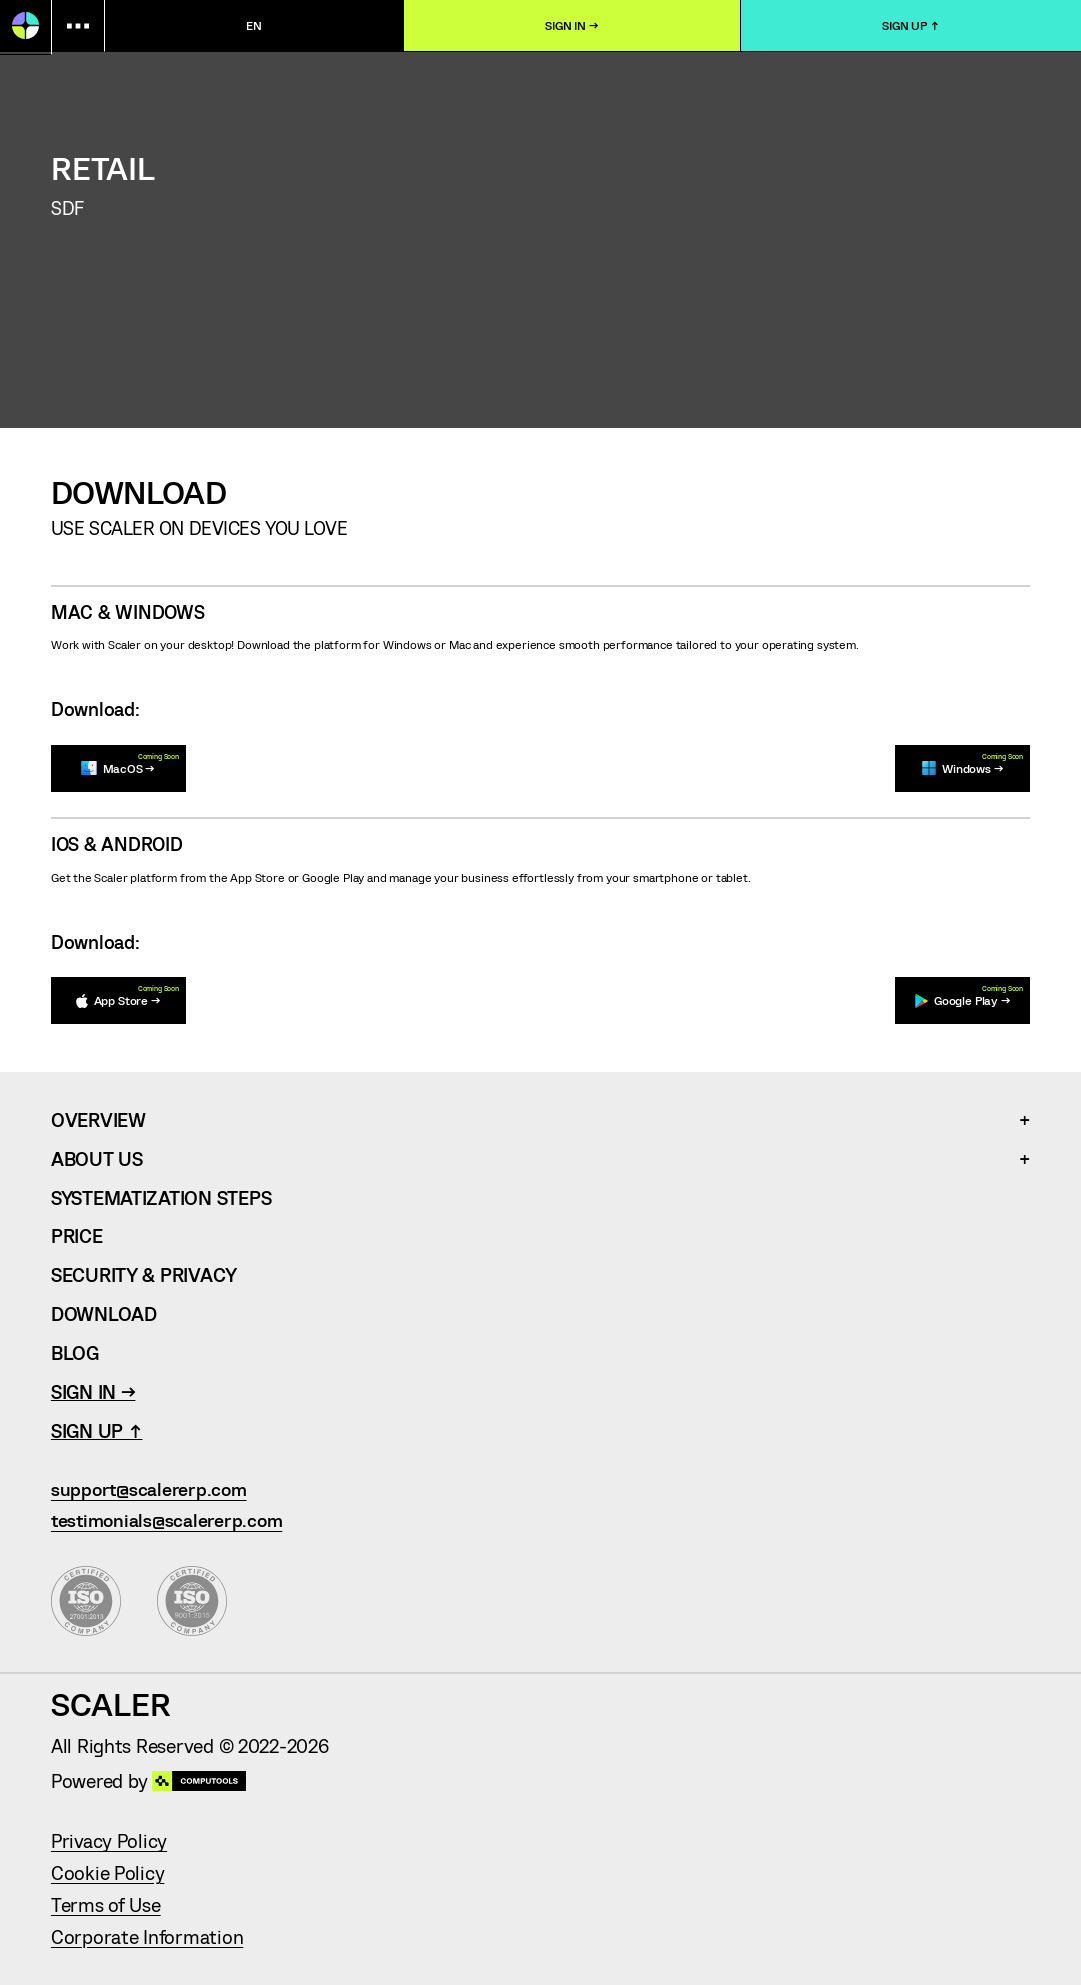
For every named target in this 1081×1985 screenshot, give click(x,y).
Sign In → (572, 25)
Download (104, 1313)
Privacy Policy (109, 1840)
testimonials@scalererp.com (166, 1520)
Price (77, 1235)
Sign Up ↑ (911, 25)
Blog (75, 1352)
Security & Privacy (144, 1274)
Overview (98, 1119)
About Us (97, 1158)
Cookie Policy (108, 1872)
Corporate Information (147, 1936)
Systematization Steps (161, 1197)
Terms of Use (106, 1904)
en (254, 25)
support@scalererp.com (149, 1489)
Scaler (111, 1703)
